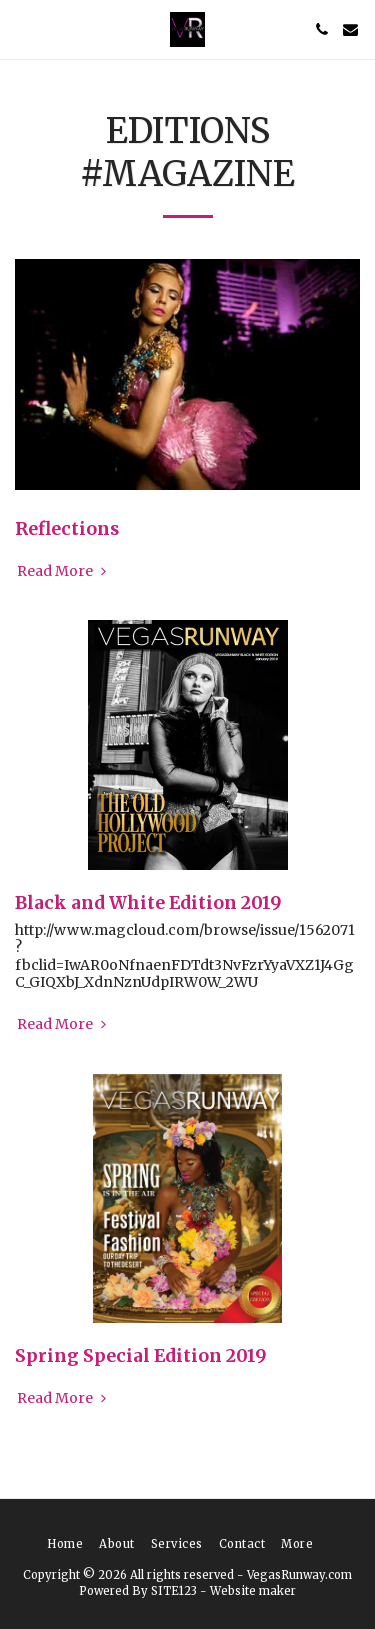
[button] (22, 28)
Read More (63, 571)
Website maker (253, 1591)
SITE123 (174, 1591)
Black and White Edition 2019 (148, 903)
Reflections (67, 529)
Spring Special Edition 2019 (141, 1356)
